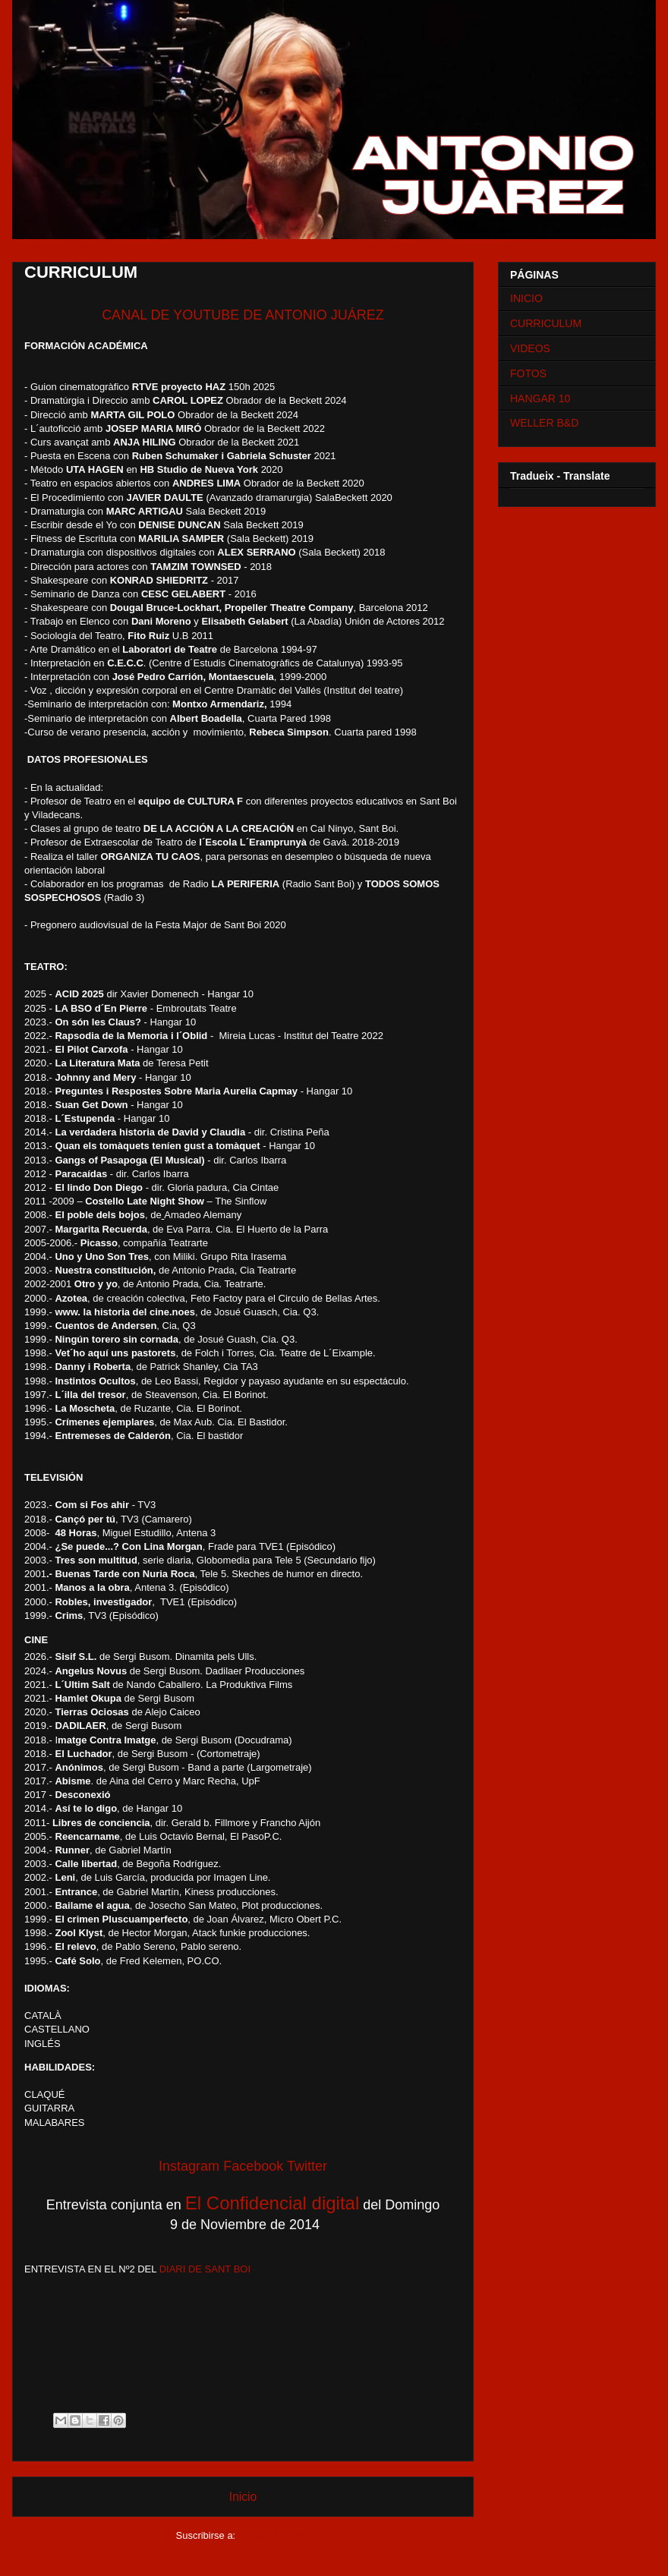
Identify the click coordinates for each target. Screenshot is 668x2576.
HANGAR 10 (540, 398)
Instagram (189, 2166)
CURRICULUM (545, 323)
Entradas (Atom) (274, 2535)
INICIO (526, 298)
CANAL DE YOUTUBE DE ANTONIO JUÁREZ (243, 315)
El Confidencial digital (272, 2203)
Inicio (243, 2496)
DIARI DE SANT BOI (204, 2269)
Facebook (253, 2166)
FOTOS (528, 373)
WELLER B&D (544, 423)
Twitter (307, 2166)
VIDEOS (530, 348)
